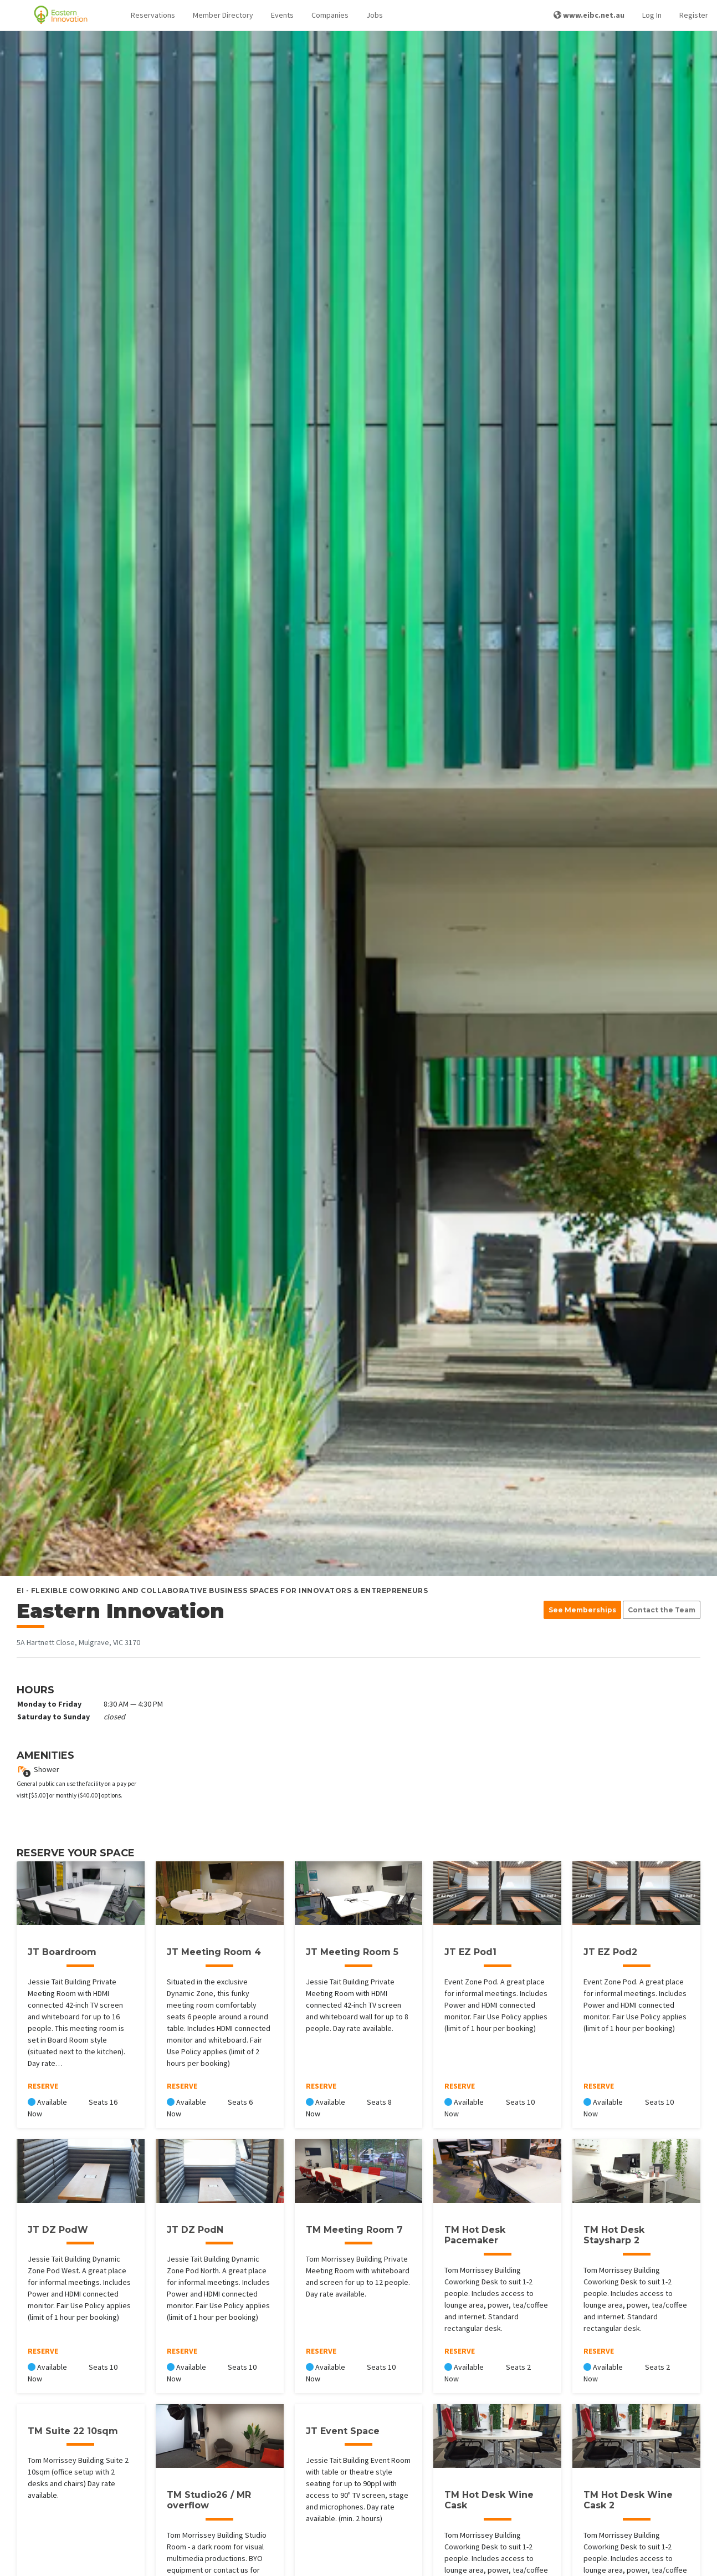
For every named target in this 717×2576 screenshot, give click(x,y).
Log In (652, 15)
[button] (153, 15)
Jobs (374, 15)
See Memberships (582, 1610)
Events (282, 15)
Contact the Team (661, 1610)
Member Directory (223, 15)
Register (693, 15)
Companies (330, 15)
